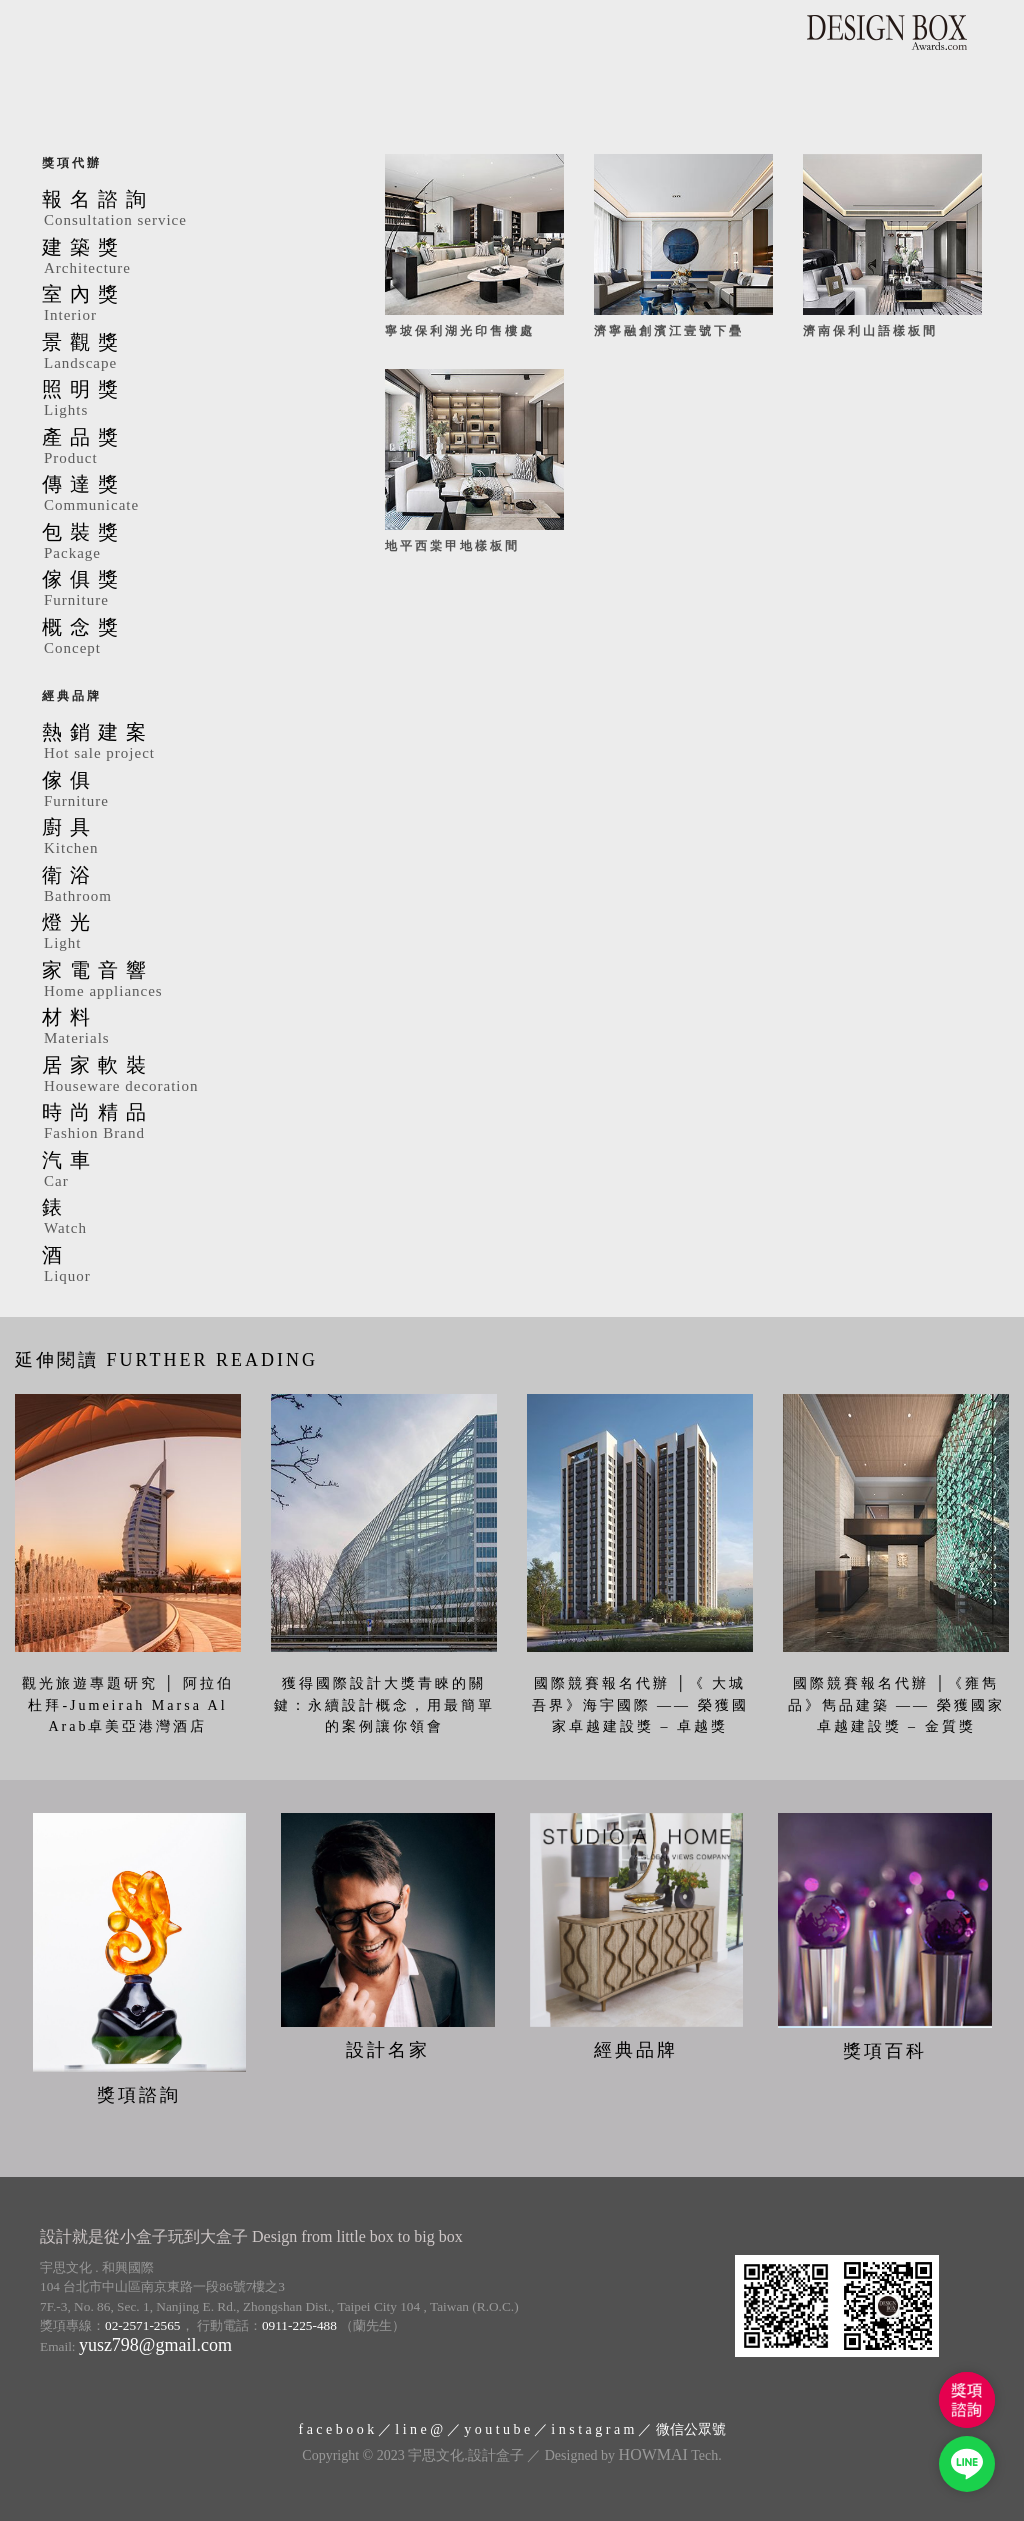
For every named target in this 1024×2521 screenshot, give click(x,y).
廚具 (183, 838)
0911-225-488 (299, 2325)
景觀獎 (183, 353)
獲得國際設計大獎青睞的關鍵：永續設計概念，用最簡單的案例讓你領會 (384, 1705)
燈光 (183, 933)
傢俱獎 (183, 590)
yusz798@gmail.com (155, 2345)
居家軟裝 (183, 1076)
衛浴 (183, 886)
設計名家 (388, 2050)
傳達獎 (183, 495)
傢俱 (183, 791)
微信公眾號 (691, 2429)
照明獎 (183, 400)
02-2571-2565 (143, 2325)
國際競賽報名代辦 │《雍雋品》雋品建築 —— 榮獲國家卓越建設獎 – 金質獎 (896, 1705)
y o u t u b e (497, 2429)
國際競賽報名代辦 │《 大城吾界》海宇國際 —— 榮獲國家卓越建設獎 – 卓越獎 (640, 1705)
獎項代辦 (72, 163)
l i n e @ (419, 2429)
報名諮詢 (183, 210)
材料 (183, 1028)
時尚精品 (183, 1123)
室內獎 (183, 305)
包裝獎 (183, 543)
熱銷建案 (183, 743)
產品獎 (183, 448)
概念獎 (183, 638)
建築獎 (183, 258)
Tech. (670, 2455)
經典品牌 (72, 696)
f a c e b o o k (336, 2429)
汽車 (183, 1171)
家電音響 (183, 981)
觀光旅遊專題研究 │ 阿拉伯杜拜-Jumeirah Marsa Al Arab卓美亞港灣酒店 (128, 1705)
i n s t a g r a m (592, 2429)
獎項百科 (885, 2051)
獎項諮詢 (139, 2095)
